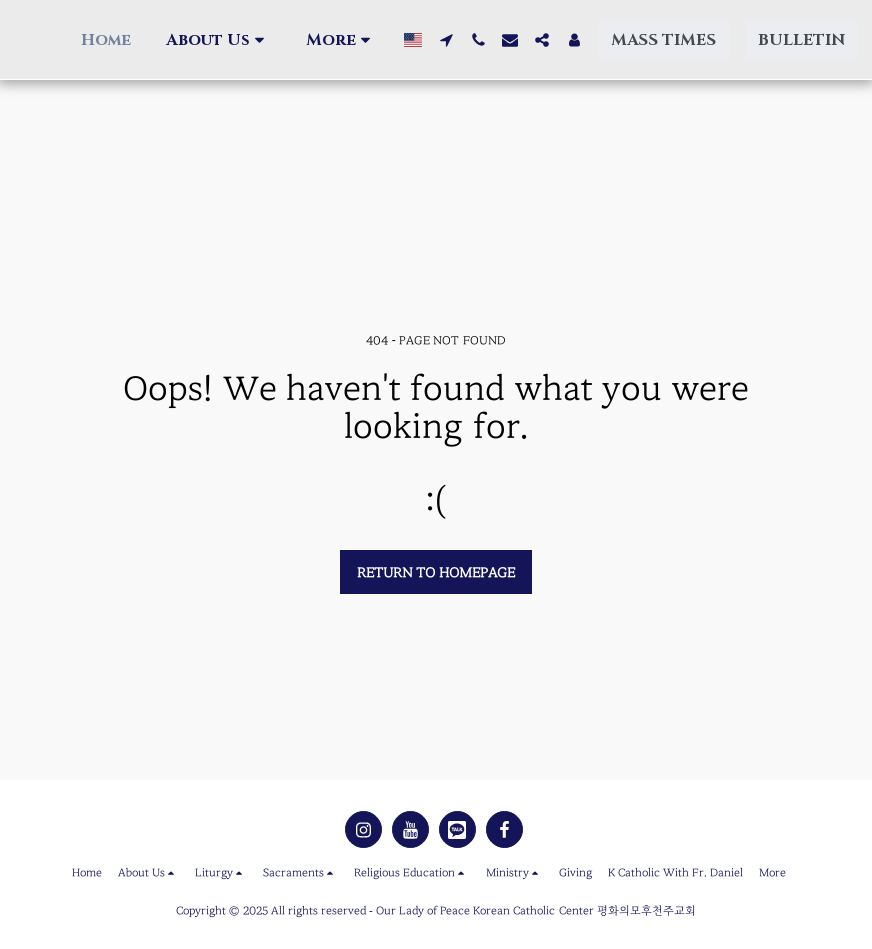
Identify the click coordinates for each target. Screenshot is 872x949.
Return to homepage (436, 572)
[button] (218, 40)
